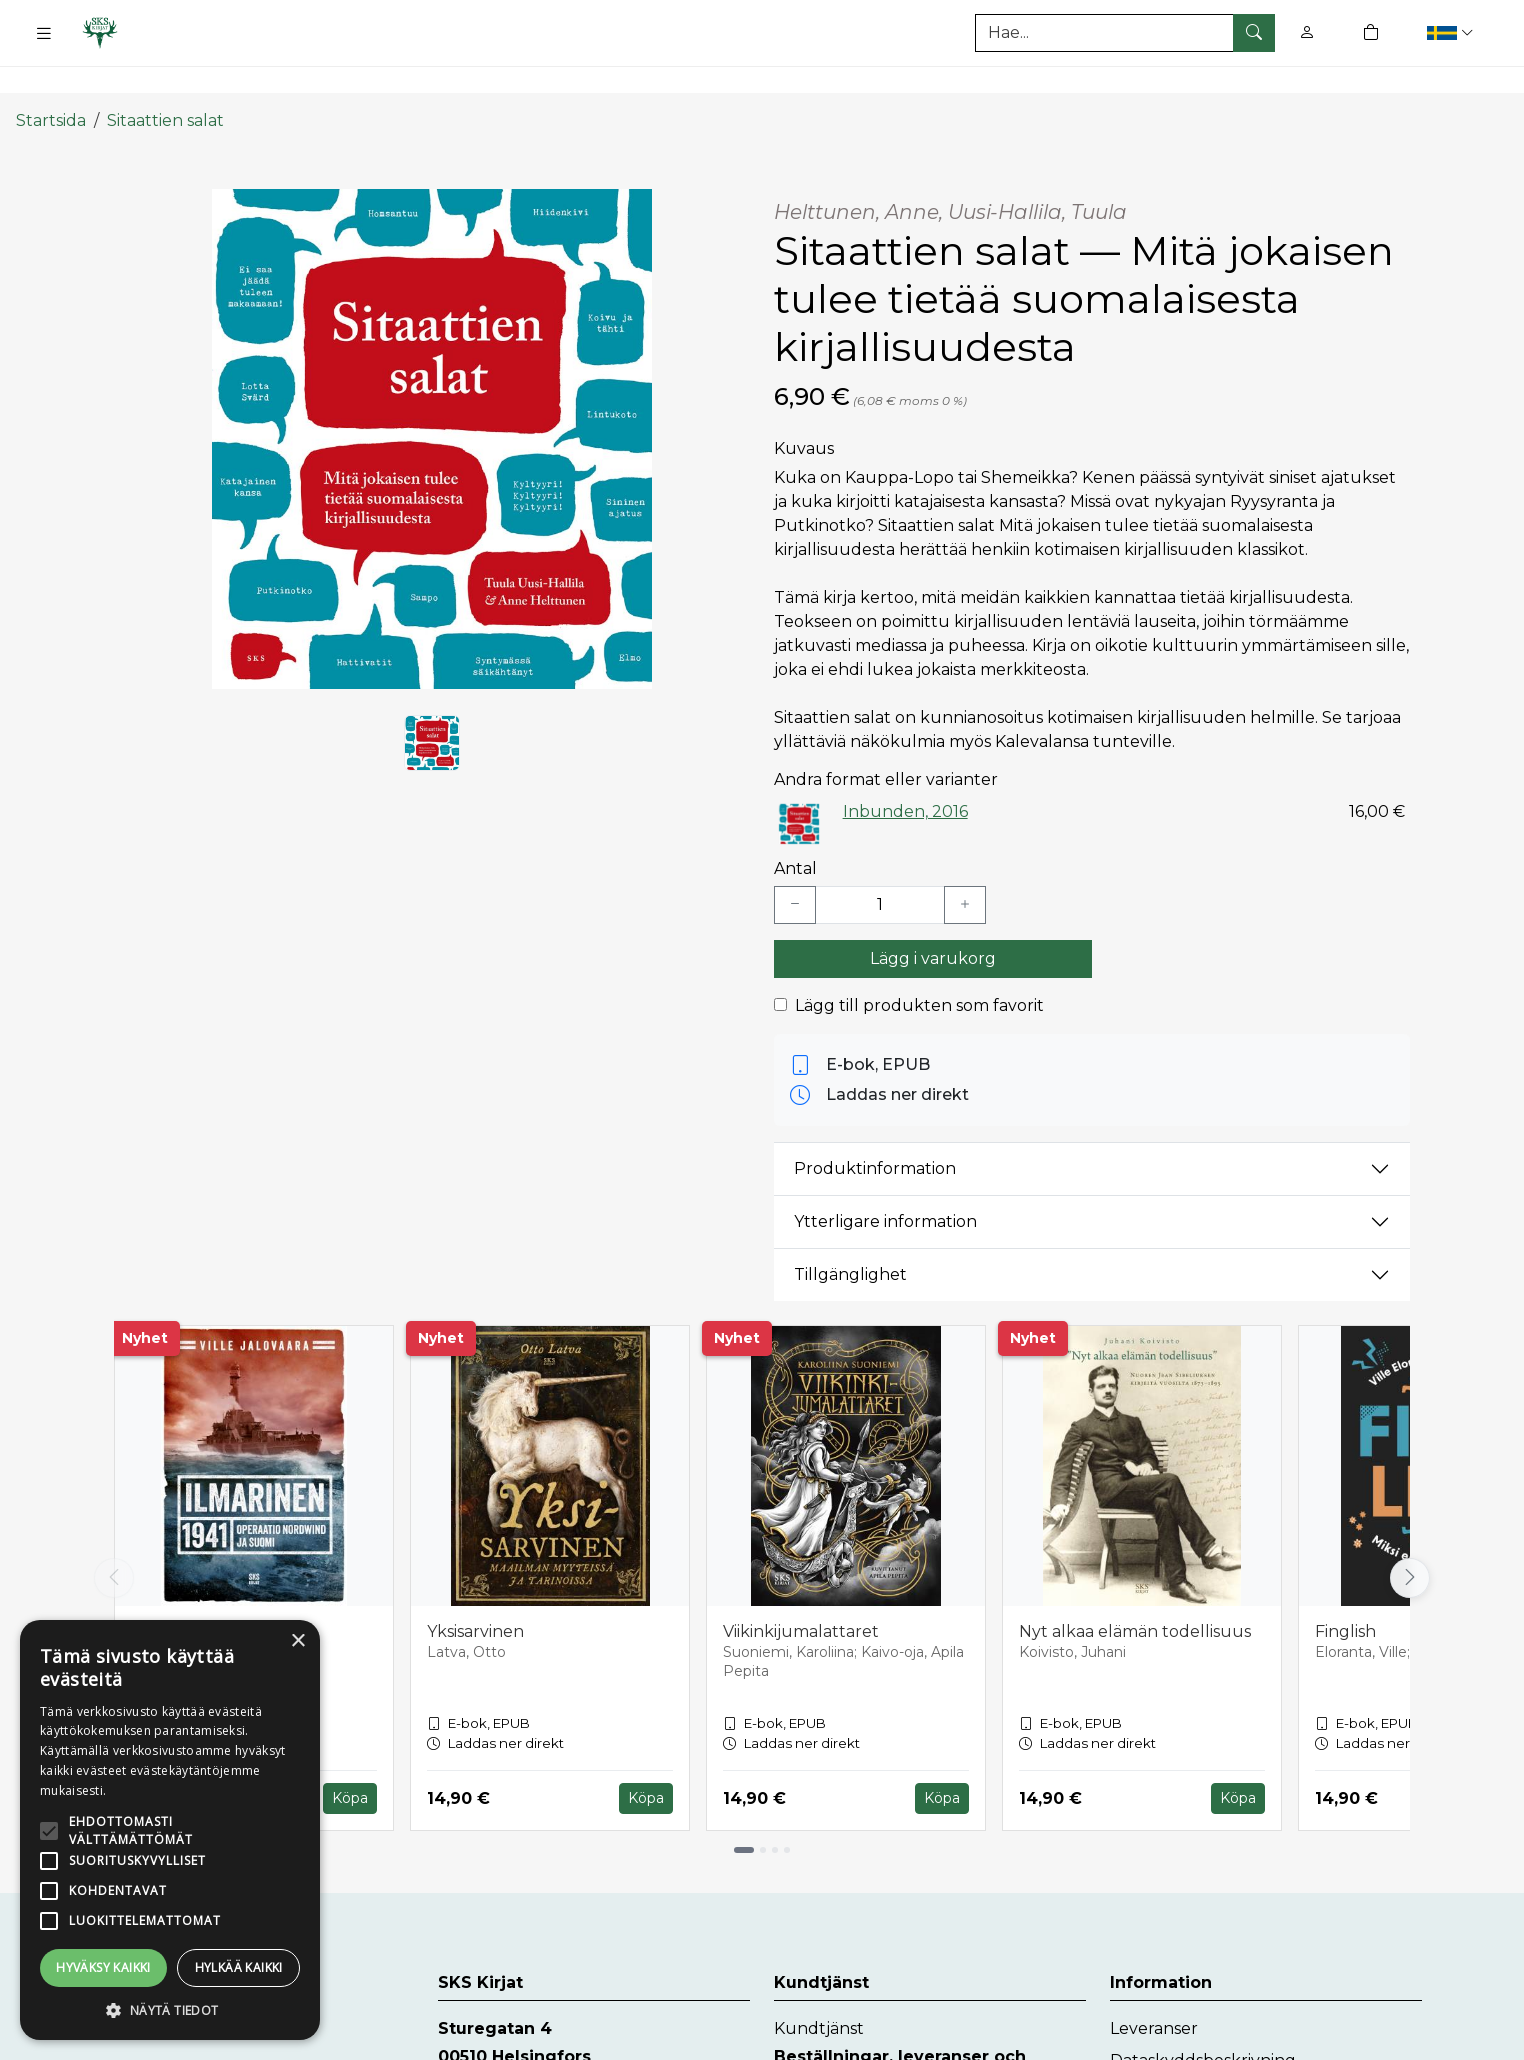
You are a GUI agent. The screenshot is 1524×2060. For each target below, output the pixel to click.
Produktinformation (875, 1131)
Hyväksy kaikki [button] (103, 1967)
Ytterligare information (885, 1184)
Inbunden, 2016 (905, 773)
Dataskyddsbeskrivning (1203, 2023)
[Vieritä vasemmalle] (114, 1541)
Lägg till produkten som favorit (919, 968)
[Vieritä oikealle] (1410, 1541)
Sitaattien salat (165, 82)
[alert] (170, 1830)
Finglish (1345, 1594)
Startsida (51, 82)
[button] (1452, 32)
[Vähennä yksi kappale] (795, 868)
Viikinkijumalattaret (801, 1594)
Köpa (350, 1761)
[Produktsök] (1125, 33)
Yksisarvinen (475, 1594)
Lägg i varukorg (933, 921)
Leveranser (1154, 1991)
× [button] (297, 1641)
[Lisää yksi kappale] (965, 868)
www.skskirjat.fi (498, 2047)
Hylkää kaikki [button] (239, 1967)
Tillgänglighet (850, 1237)
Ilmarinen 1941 (187, 1594)
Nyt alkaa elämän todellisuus (1135, 1594)
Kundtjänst (819, 1991)
